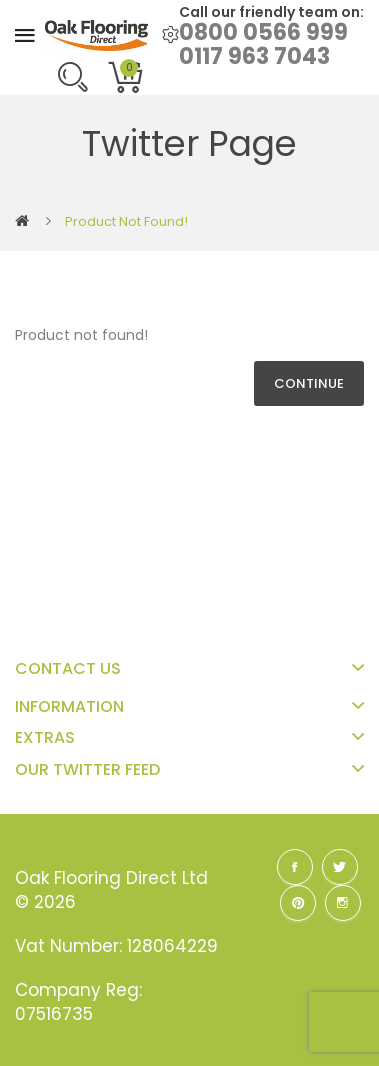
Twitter (340, 867)
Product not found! (126, 221)
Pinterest (298, 903)
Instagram (343, 903)
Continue (309, 383)
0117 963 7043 (254, 56)
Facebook (295, 867)
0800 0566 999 (263, 32)
